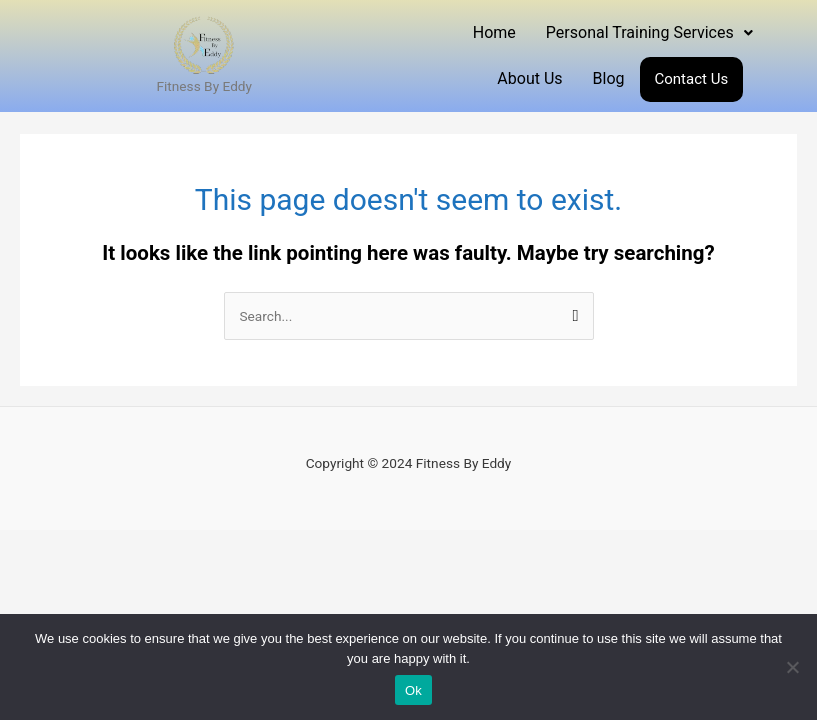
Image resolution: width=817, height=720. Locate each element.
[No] (792, 667)
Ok (413, 690)
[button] (649, 33)
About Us (529, 78)
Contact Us (692, 79)
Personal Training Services (649, 32)
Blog (609, 78)
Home (494, 32)
